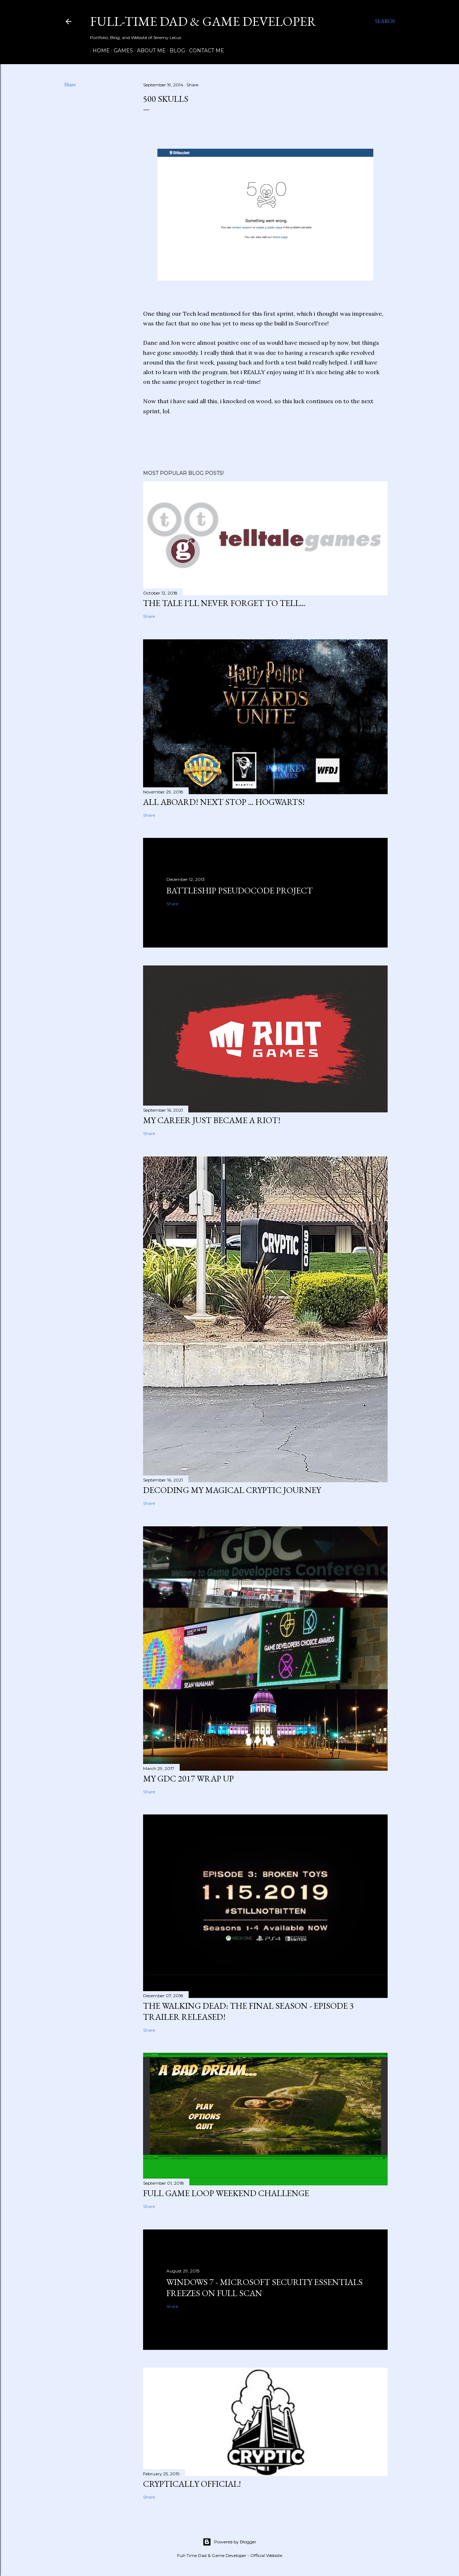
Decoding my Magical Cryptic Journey (232, 1489)
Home (98, 50)
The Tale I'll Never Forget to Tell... (224, 603)
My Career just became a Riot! (211, 1120)
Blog (175, 50)
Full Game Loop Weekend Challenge (226, 2193)
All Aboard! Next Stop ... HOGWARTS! (224, 801)
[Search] (385, 21)
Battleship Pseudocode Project (239, 890)
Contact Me (204, 50)
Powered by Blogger (229, 2542)
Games (121, 50)
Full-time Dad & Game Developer (203, 21)
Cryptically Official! (192, 2483)
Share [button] (70, 84)
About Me (148, 50)
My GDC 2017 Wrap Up (188, 1778)
